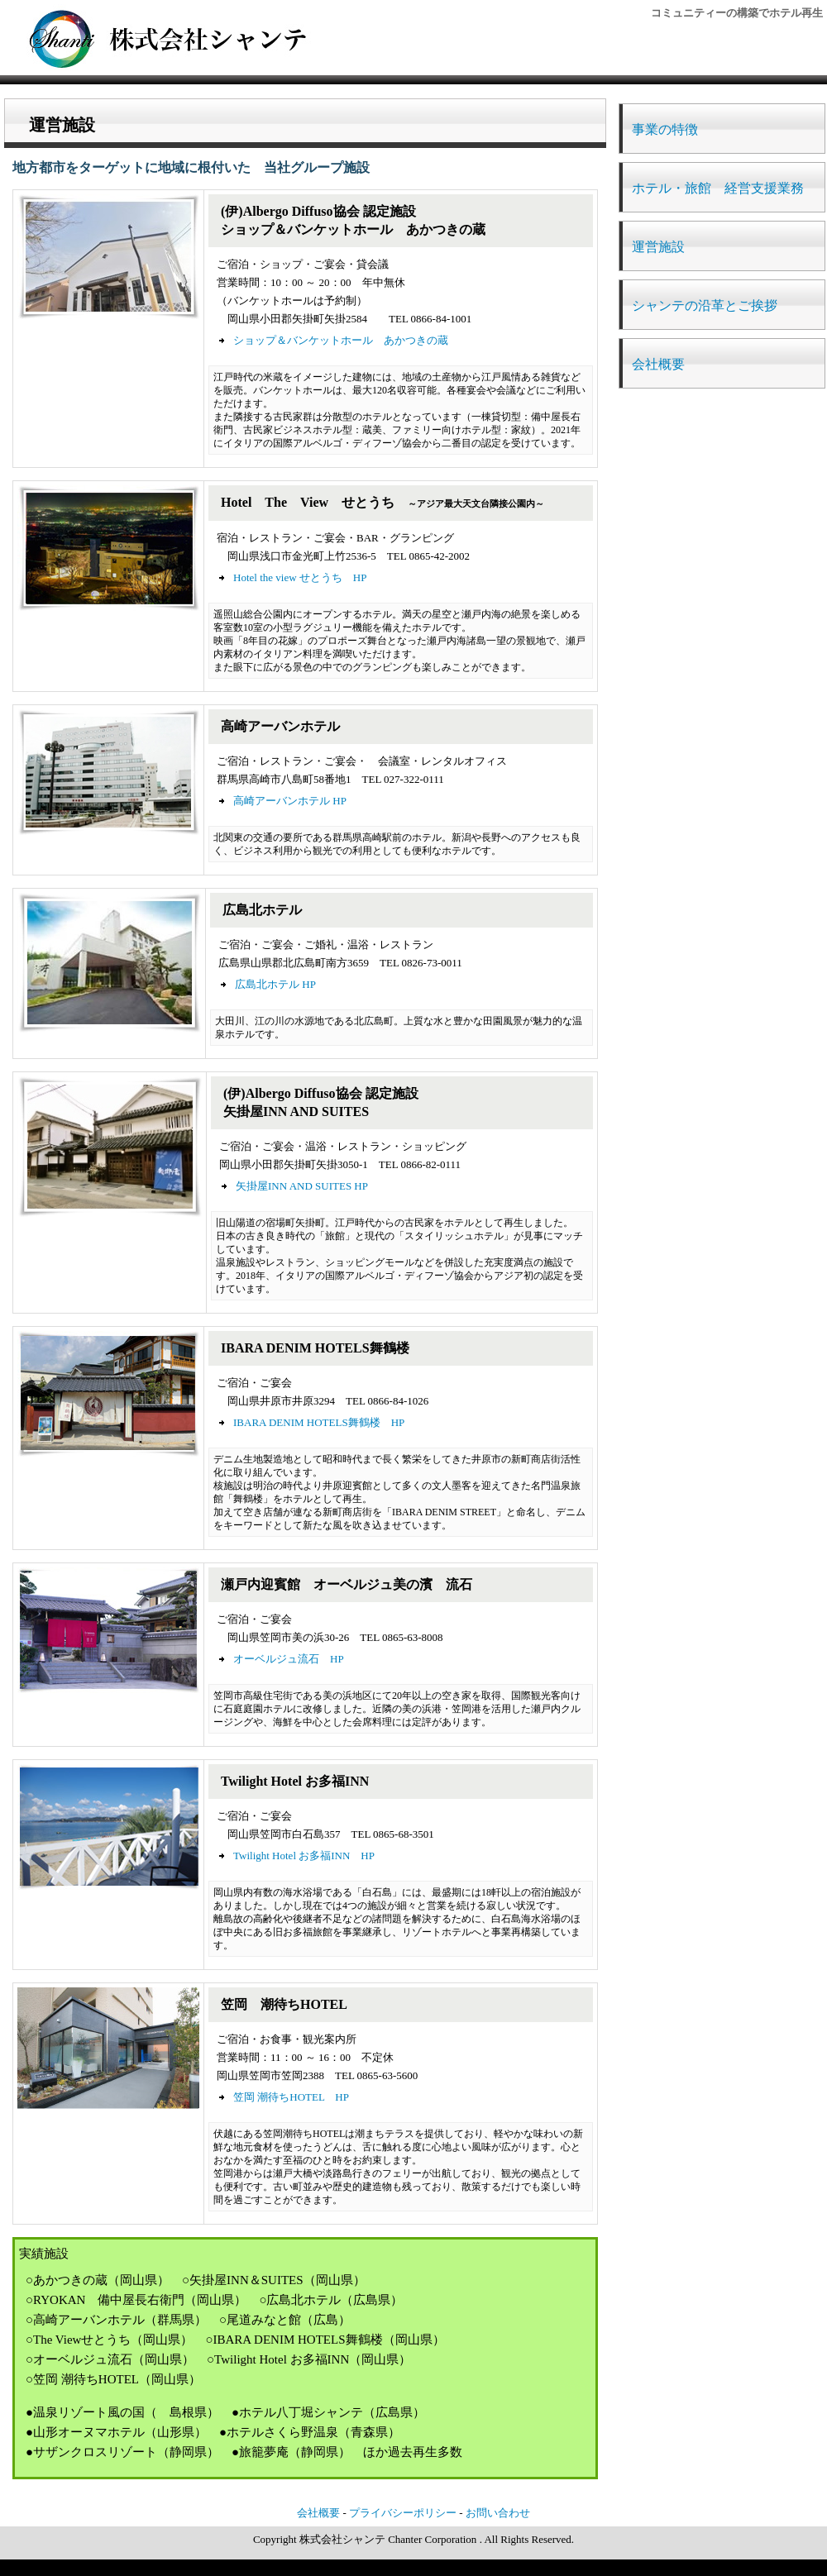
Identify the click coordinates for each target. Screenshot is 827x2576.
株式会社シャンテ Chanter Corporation (387, 2539)
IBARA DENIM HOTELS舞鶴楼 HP (318, 1422)
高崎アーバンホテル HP (290, 800)
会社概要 (658, 364)
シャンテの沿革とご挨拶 (704, 305)
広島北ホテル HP (275, 984)
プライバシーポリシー (403, 2513)
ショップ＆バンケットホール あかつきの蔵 (340, 340)
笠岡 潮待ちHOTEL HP (291, 2097)
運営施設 (658, 247)
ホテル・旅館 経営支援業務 (718, 188)
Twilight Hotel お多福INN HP (304, 1855)
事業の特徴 (665, 129)
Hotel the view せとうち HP (299, 577)
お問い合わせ (498, 2513)
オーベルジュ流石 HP (288, 1659)
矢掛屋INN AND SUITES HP (302, 1186)
